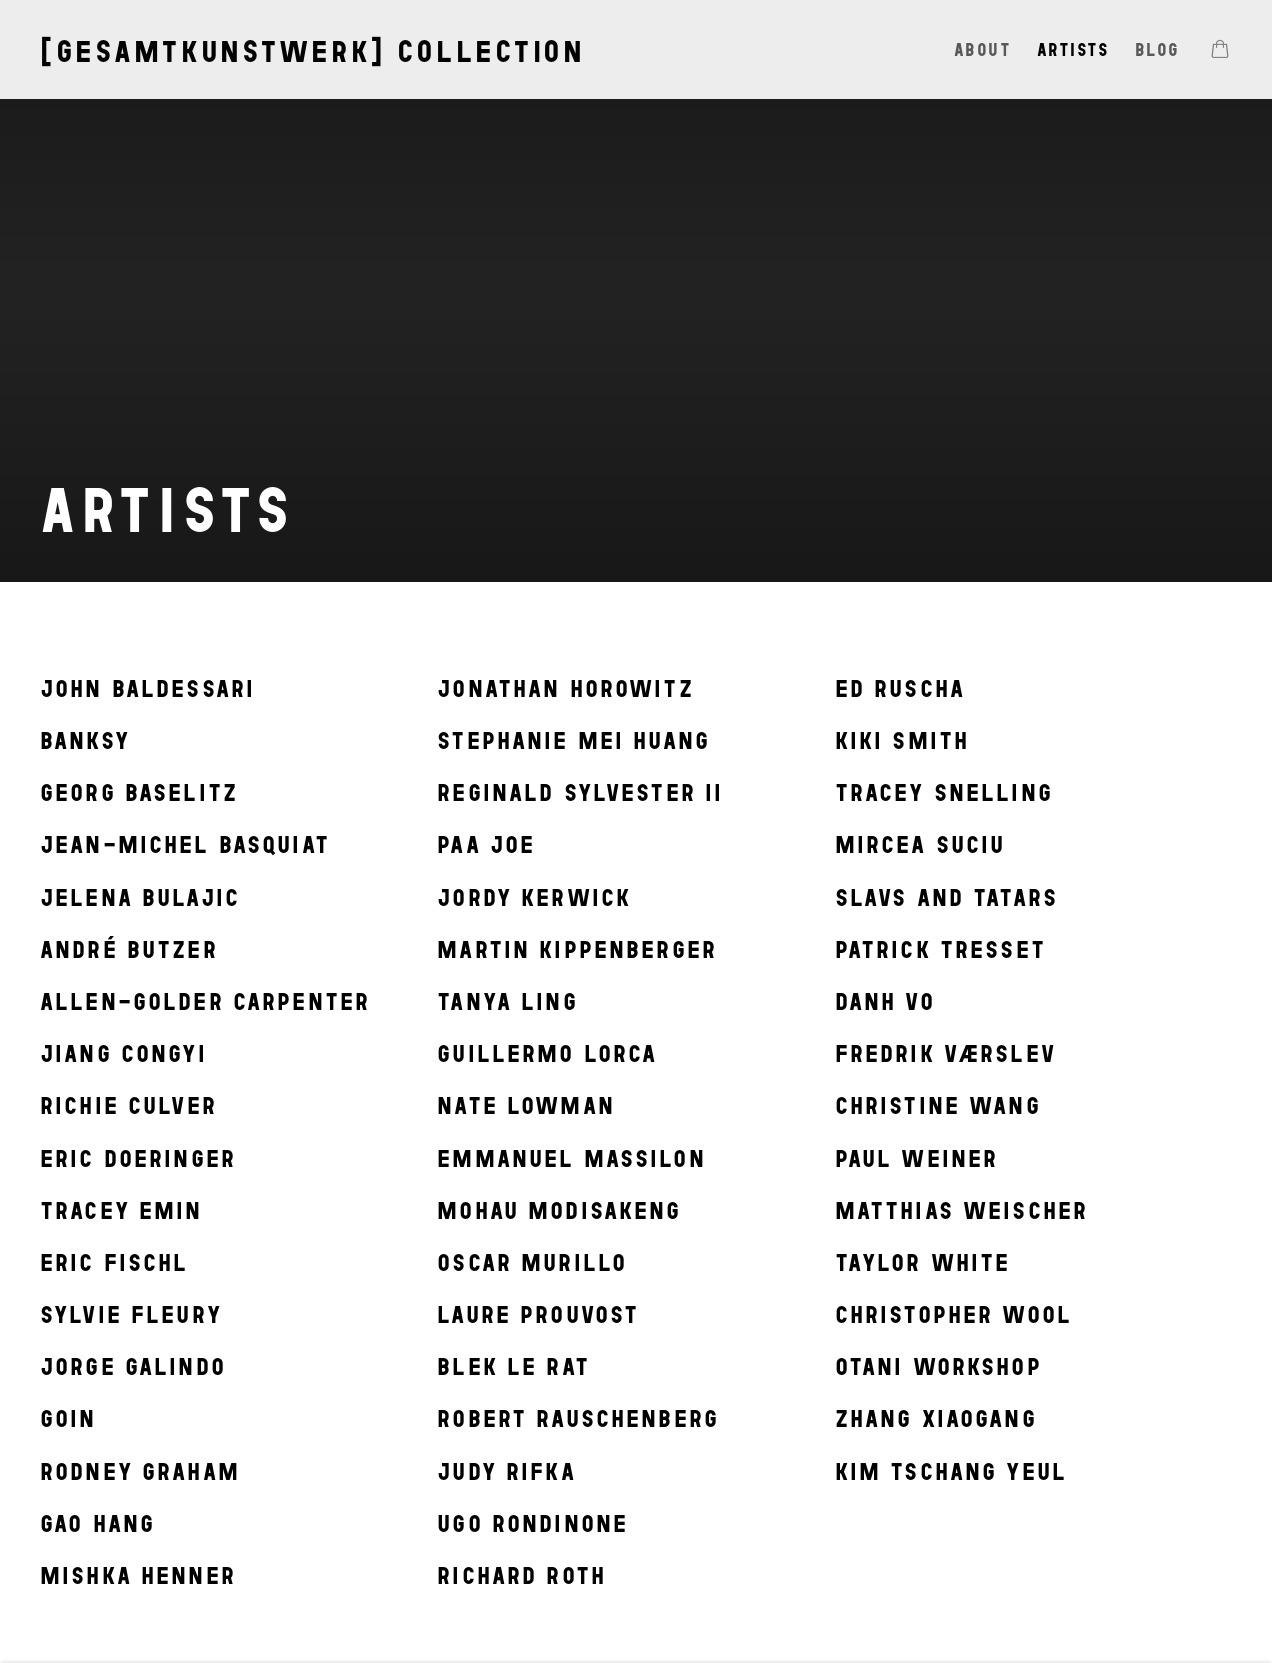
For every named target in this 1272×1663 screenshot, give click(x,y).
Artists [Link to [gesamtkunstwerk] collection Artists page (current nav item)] (1073, 49)
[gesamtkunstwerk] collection (312, 51)
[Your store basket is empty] (1220, 51)
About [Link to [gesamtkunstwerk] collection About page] (983, 49)
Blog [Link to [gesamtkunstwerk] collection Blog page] (1157, 49)
